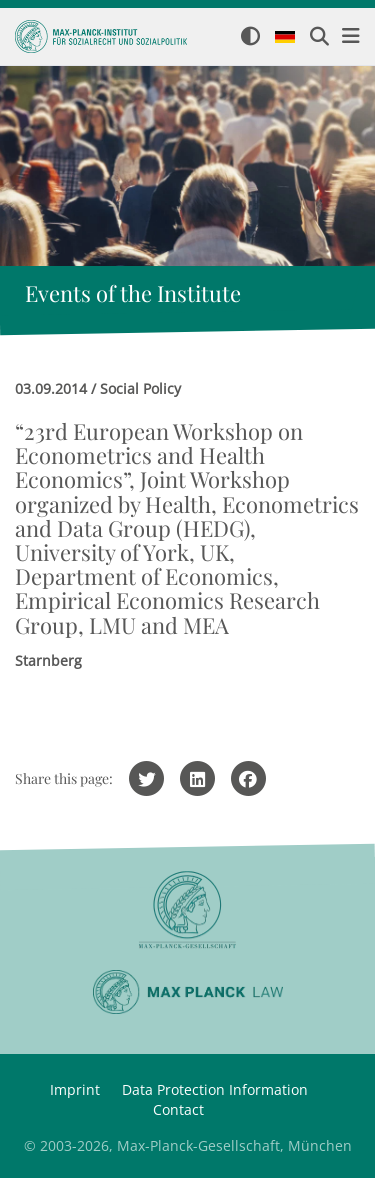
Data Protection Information (215, 1089)
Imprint (75, 1089)
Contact (178, 1109)
